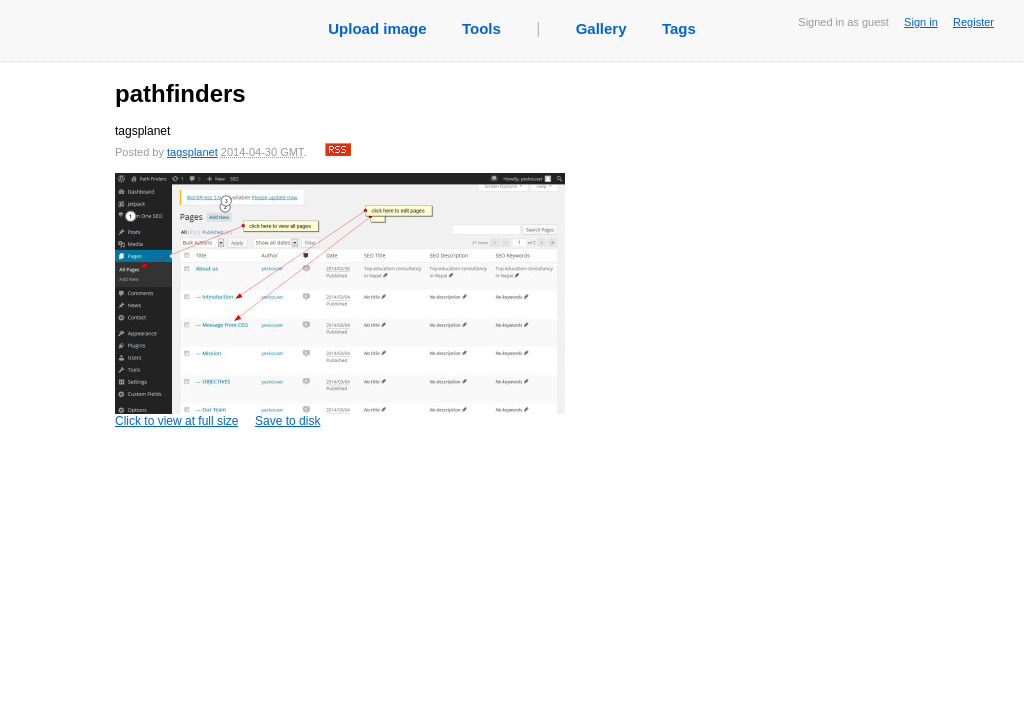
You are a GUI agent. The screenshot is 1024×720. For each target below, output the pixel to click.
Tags (679, 28)
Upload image (377, 28)
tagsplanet (192, 152)
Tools (481, 28)
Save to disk (287, 421)
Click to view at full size (340, 300)
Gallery (601, 28)
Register (973, 22)
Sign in (921, 22)
